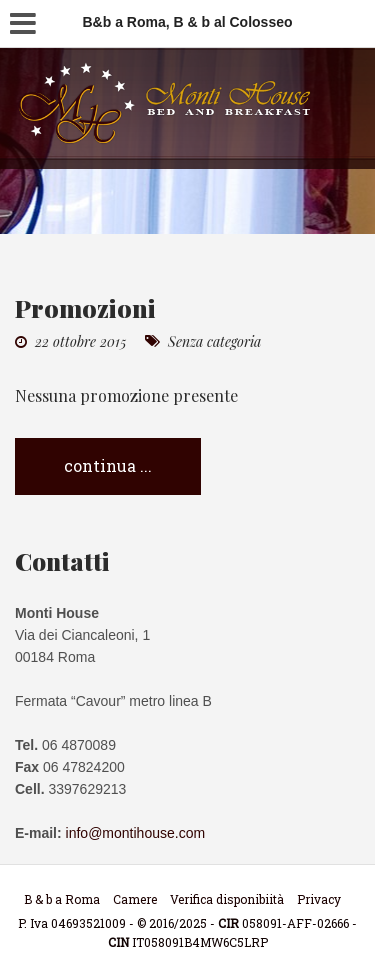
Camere (135, 899)
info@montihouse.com (136, 833)
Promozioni (85, 307)
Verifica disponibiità (227, 899)
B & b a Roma (62, 899)
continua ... (108, 465)
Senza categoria (214, 341)
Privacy (319, 899)
